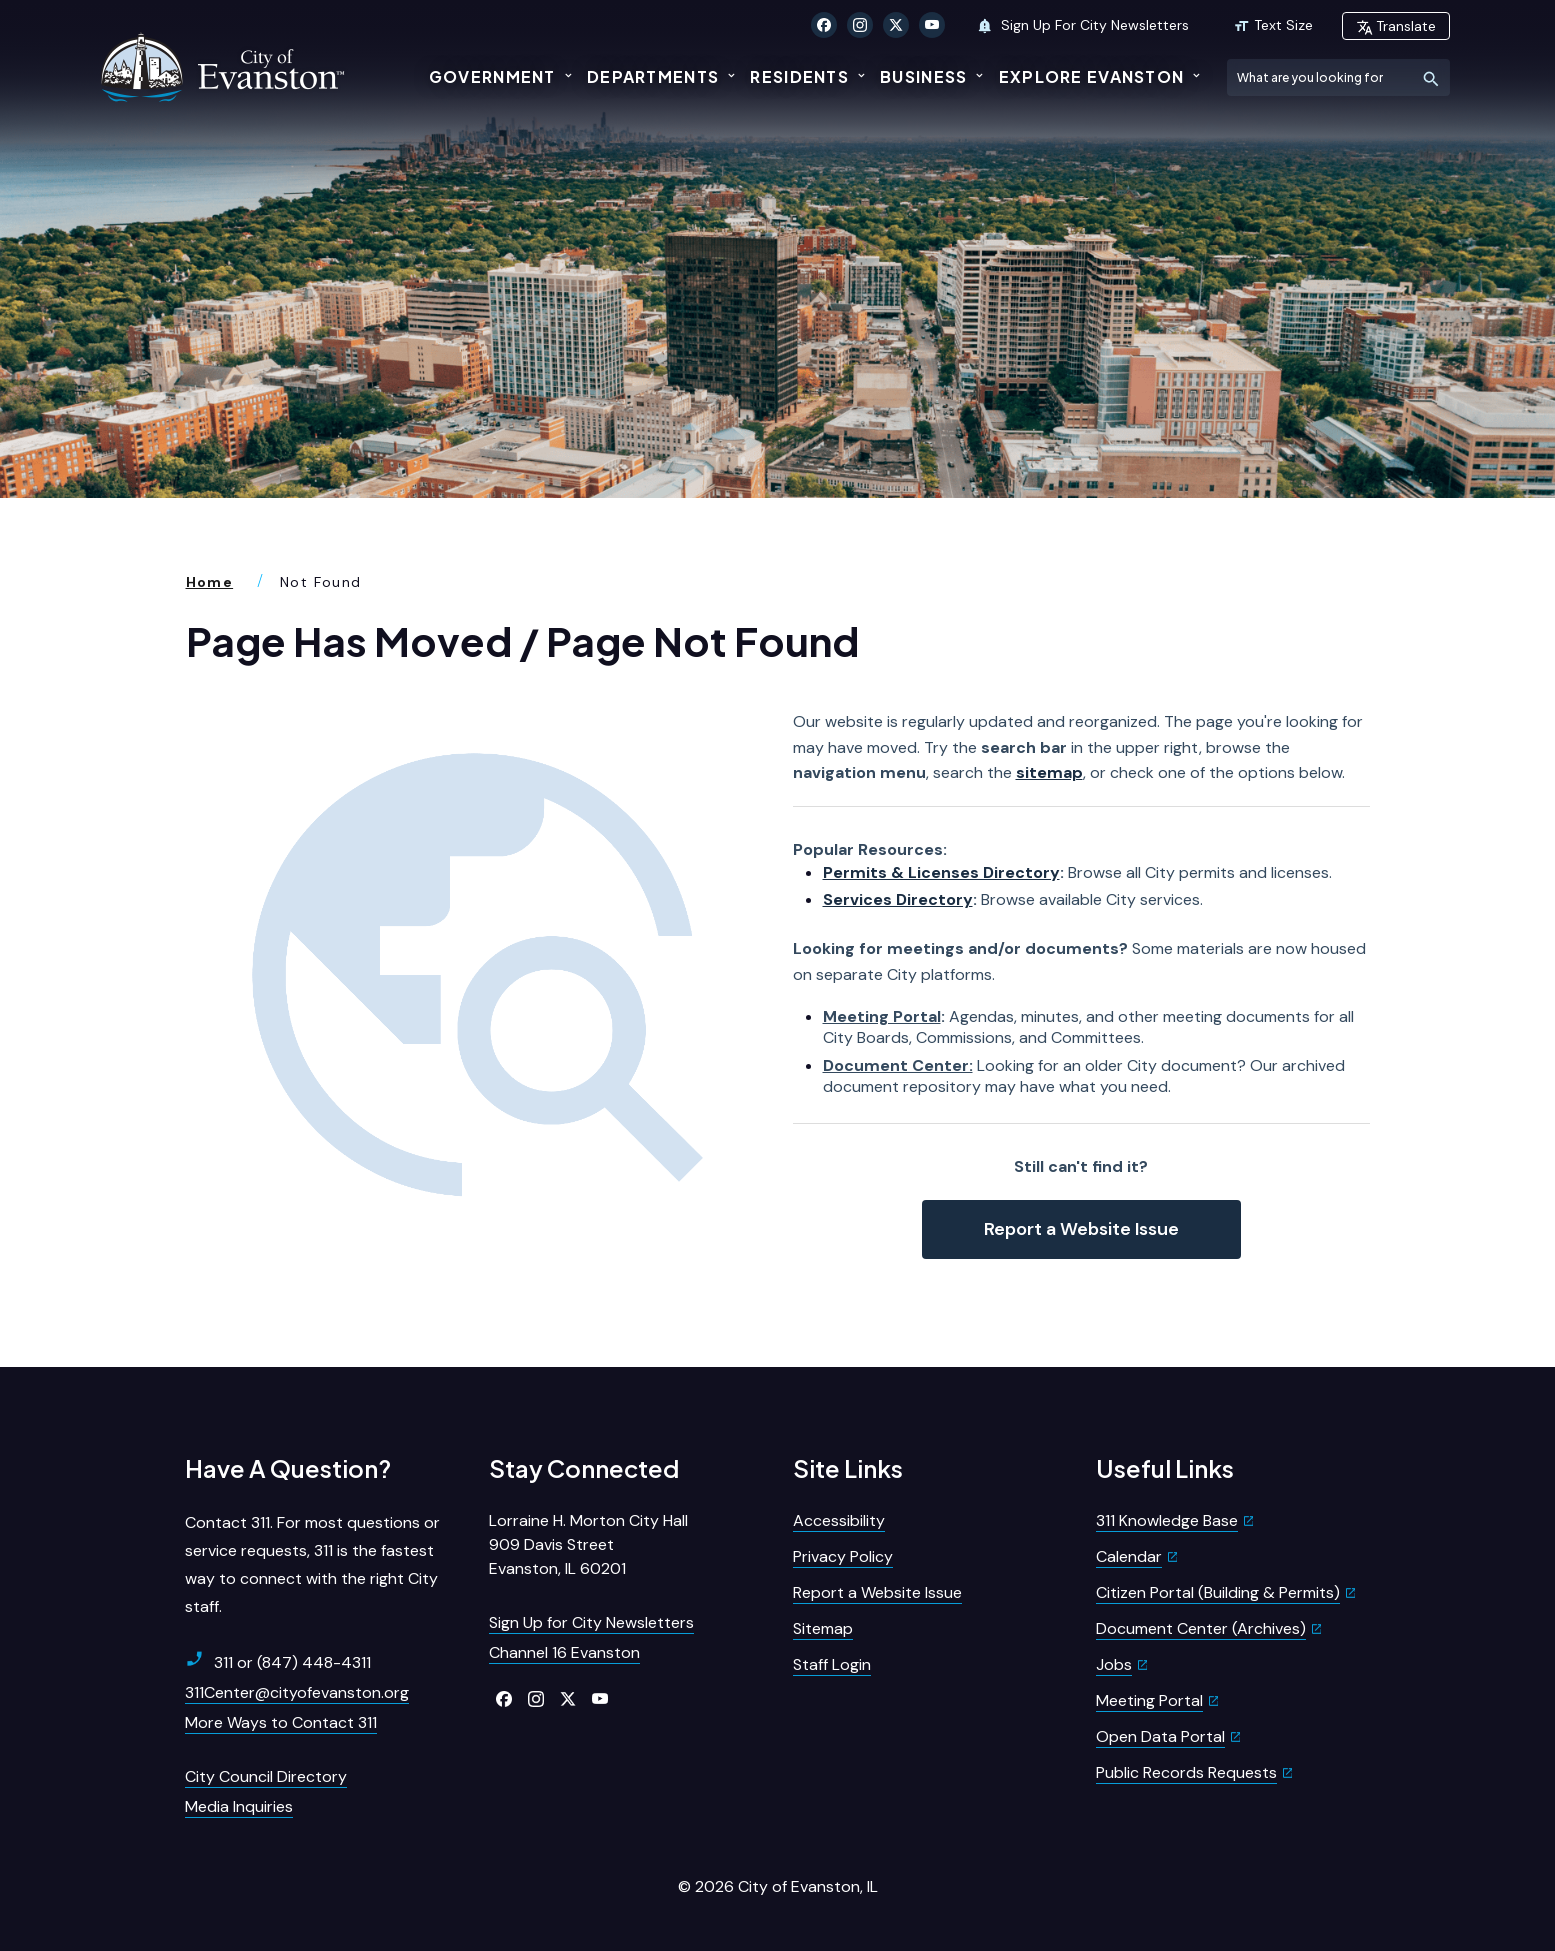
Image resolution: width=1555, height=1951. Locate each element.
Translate (1396, 26)
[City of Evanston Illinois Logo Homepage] (225, 67)
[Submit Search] (1431, 77)
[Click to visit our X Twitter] (896, 25)
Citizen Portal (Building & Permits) (1218, 1592)
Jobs (1114, 1664)
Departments (653, 76)
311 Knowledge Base (1167, 1520)
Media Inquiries (239, 1806)
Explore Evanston (1091, 76)
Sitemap (823, 1628)
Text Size (1273, 25)
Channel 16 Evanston (564, 1652)
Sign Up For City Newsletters (1082, 25)
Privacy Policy (843, 1556)
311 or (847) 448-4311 (278, 1662)
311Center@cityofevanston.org (297, 1692)
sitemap (1049, 772)
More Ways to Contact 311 (281, 1722)
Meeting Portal (882, 1016)
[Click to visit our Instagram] (860, 25)
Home (210, 582)
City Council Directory (266, 1776)
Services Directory (898, 899)
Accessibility (839, 1520)
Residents (799, 76)
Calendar (1129, 1556)
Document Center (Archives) (1201, 1628)
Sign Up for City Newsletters (591, 1622)
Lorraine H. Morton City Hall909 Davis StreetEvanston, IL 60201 (588, 1544)
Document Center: (898, 1065)
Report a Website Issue (1081, 1229)
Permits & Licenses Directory (941, 872)
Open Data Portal (1160, 1736)
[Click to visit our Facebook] (824, 25)
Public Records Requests (1186, 1772)
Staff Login (832, 1664)
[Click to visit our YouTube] (932, 25)
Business (923, 76)
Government (492, 76)
